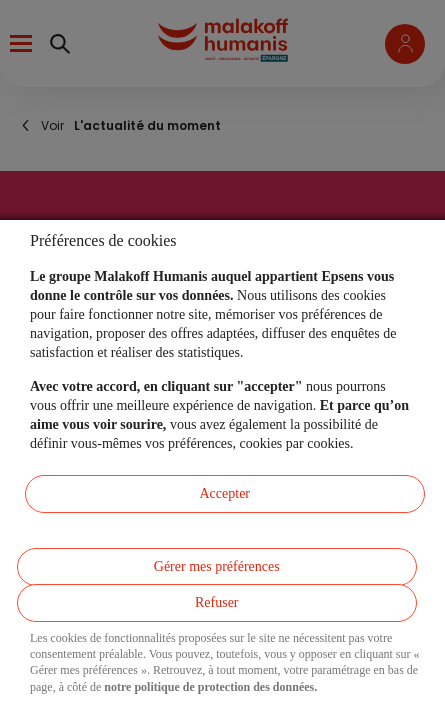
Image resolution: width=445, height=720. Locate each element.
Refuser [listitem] (217, 602)
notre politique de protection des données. (210, 687)
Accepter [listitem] (224, 493)
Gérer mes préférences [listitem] (217, 566)
